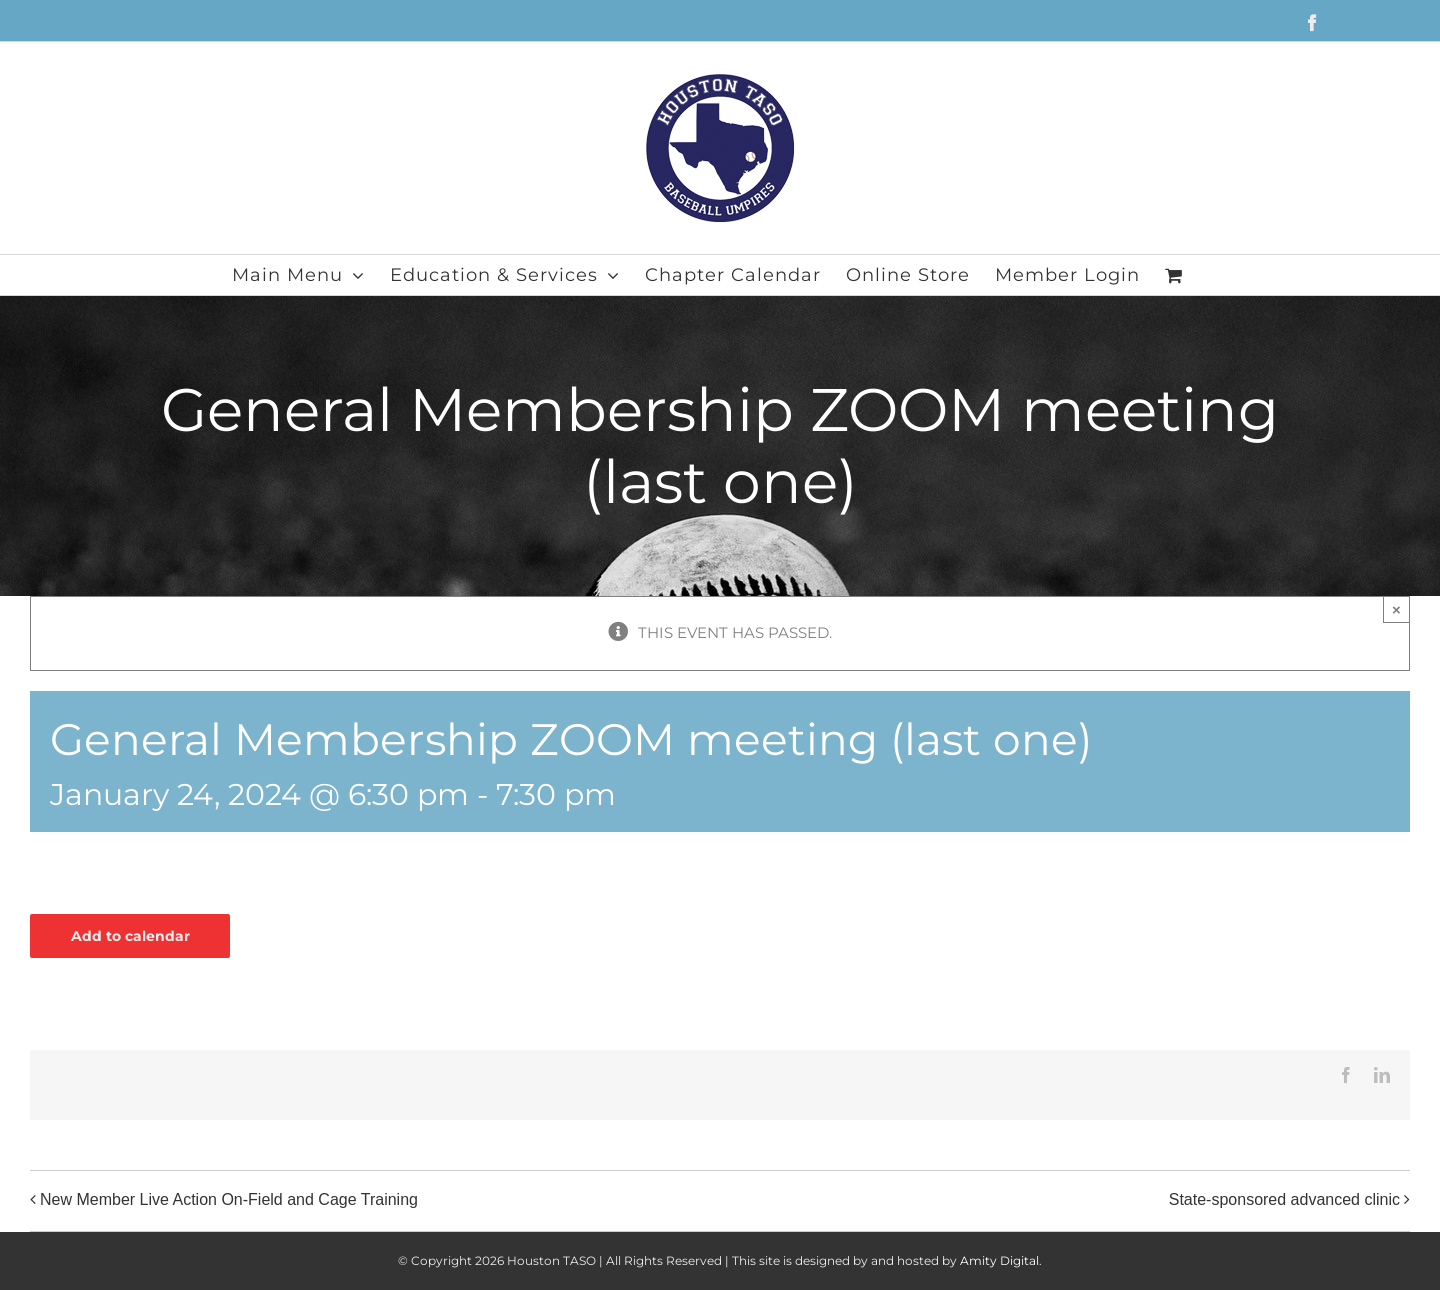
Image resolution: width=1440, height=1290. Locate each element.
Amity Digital (999, 1260)
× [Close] (1396, 609)
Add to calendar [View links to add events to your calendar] (130, 936)
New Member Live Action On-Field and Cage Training (229, 1199)
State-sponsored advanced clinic (1284, 1199)
